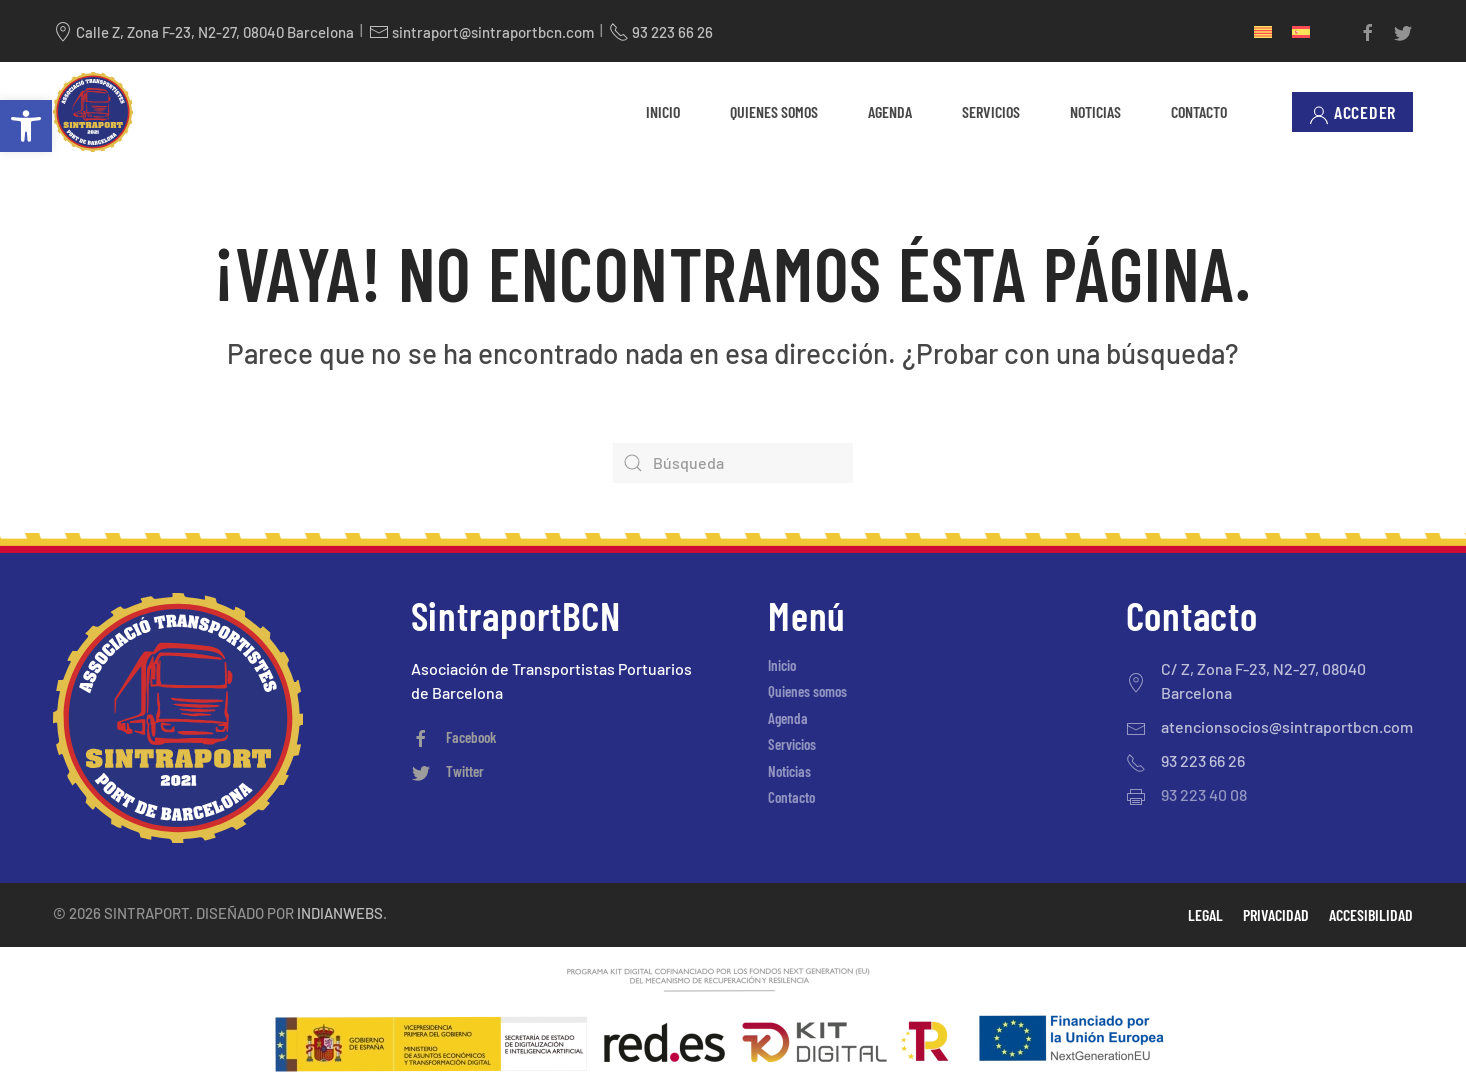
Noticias (1095, 111)
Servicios (991, 111)
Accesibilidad (1371, 914)
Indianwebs (340, 913)
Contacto (1199, 111)
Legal (1205, 914)
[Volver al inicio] (93, 112)
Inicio (663, 111)
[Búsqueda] (733, 463)
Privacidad (1276, 914)
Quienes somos (774, 111)
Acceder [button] (1352, 112)
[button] (26, 126)
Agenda (890, 111)
